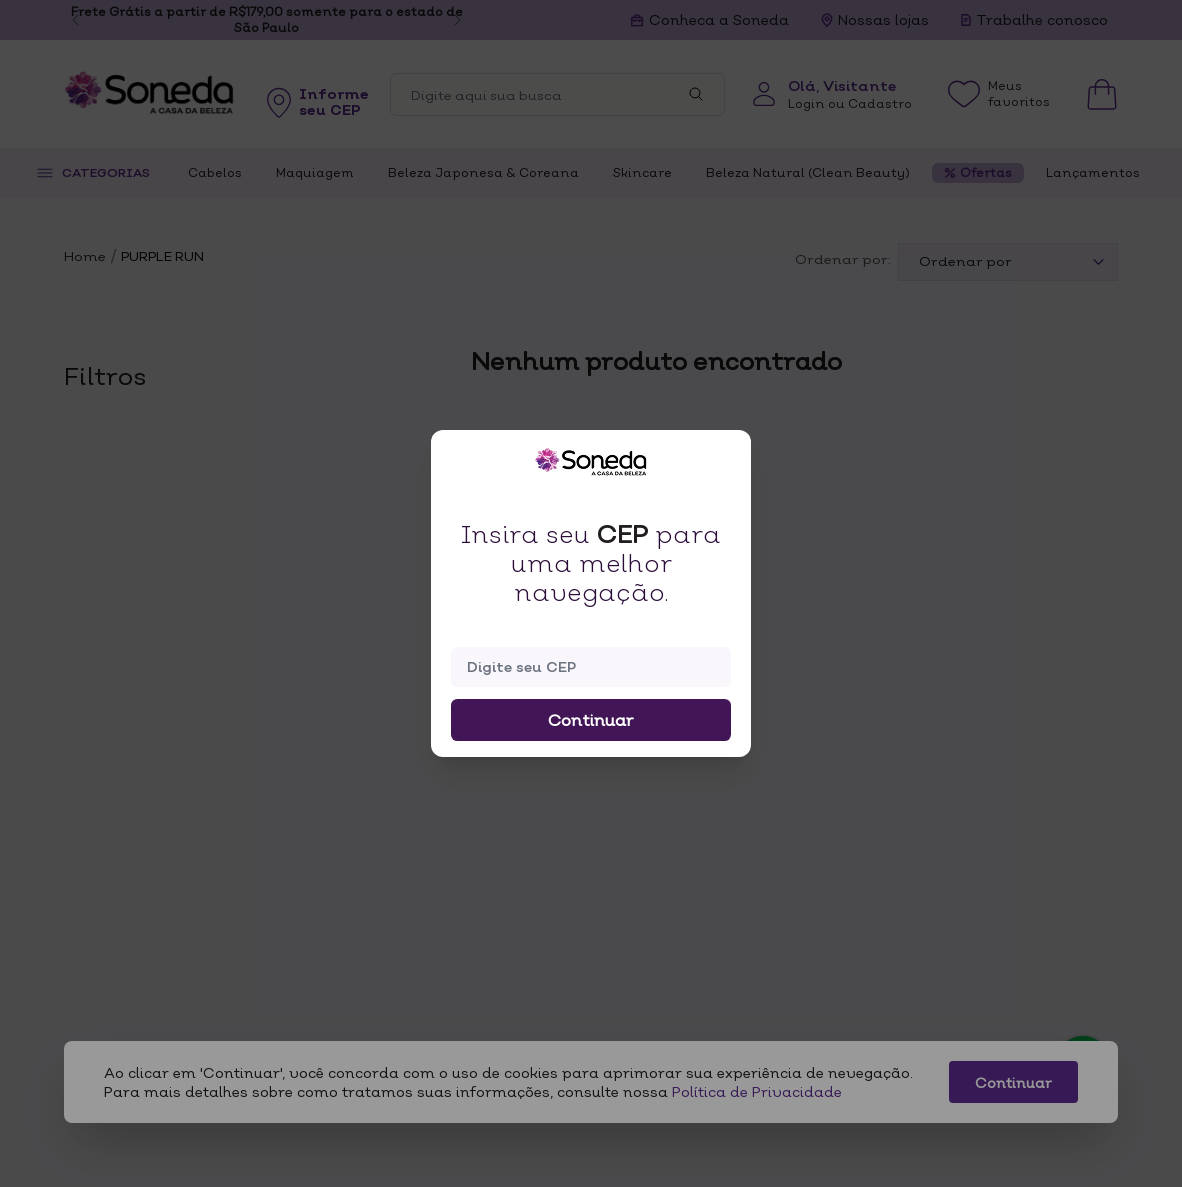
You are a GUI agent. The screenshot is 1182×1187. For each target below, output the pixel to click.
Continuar (591, 720)
